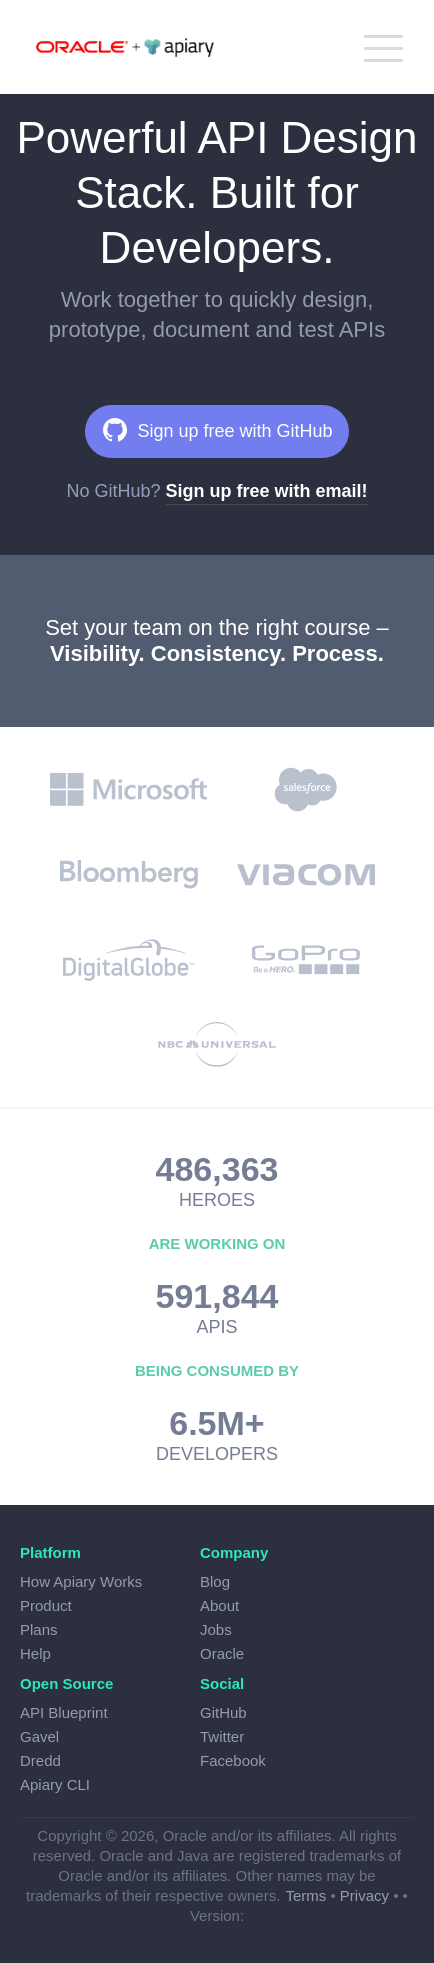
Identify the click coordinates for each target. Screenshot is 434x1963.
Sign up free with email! (267, 491)
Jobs (216, 1629)
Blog (215, 1581)
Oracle (222, 1653)
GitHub (223, 1712)
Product (46, 1605)
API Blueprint (64, 1712)
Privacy (364, 1895)
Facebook (233, 1760)
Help (35, 1653)
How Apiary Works (81, 1581)
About (219, 1605)
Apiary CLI (55, 1784)
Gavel (39, 1736)
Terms (305, 1895)
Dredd (40, 1760)
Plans (39, 1629)
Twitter (222, 1736)
